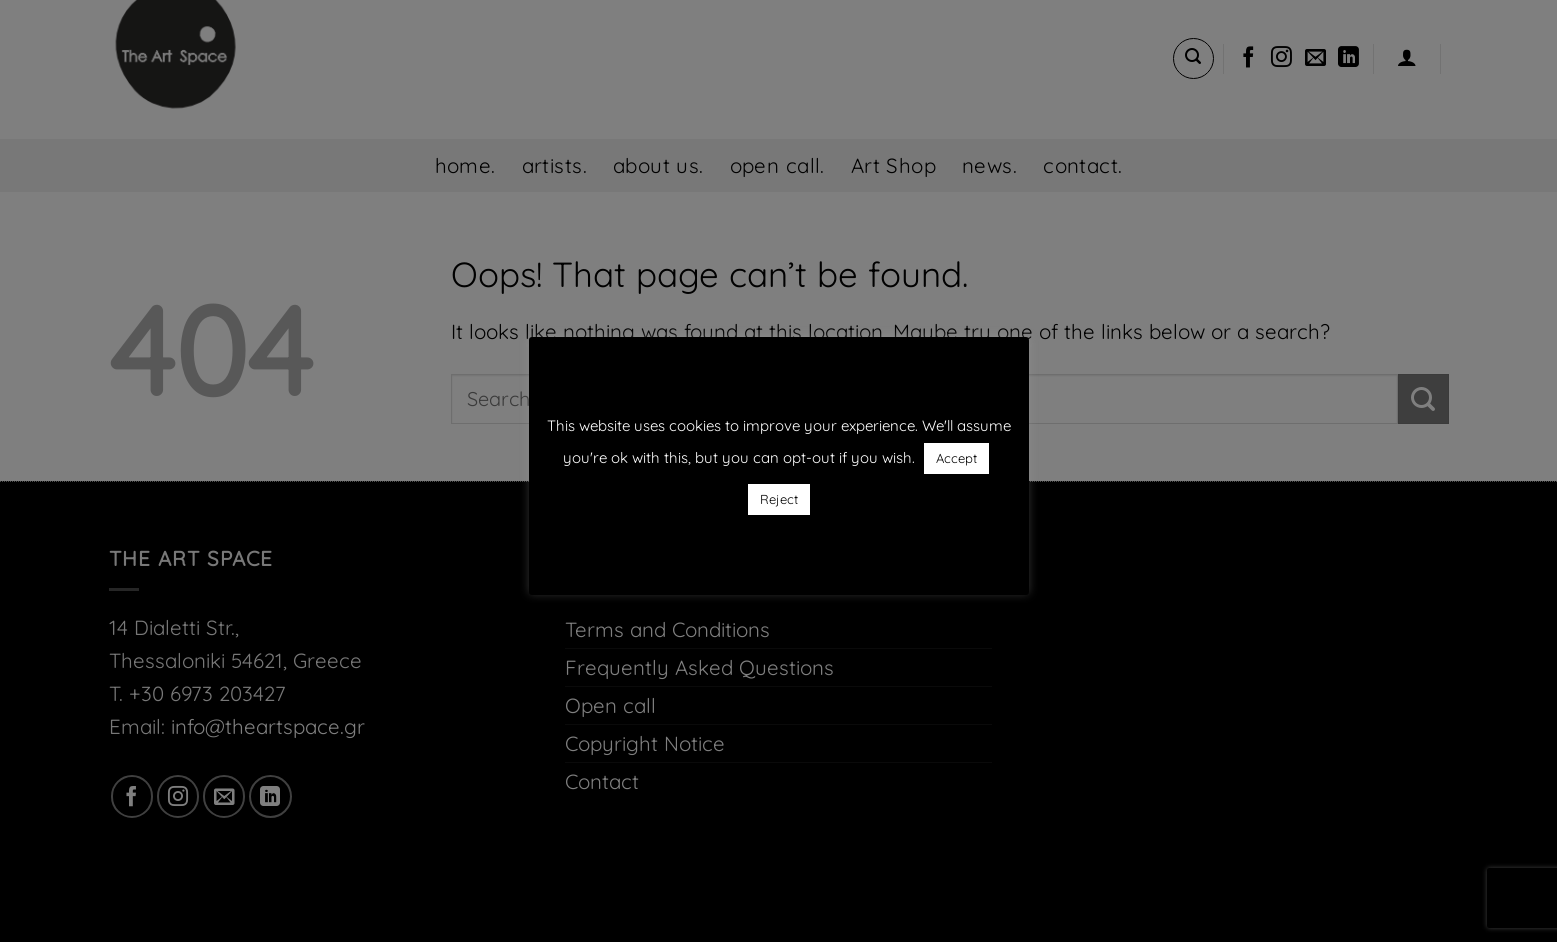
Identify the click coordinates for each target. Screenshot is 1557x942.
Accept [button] (956, 458)
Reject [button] (779, 499)
